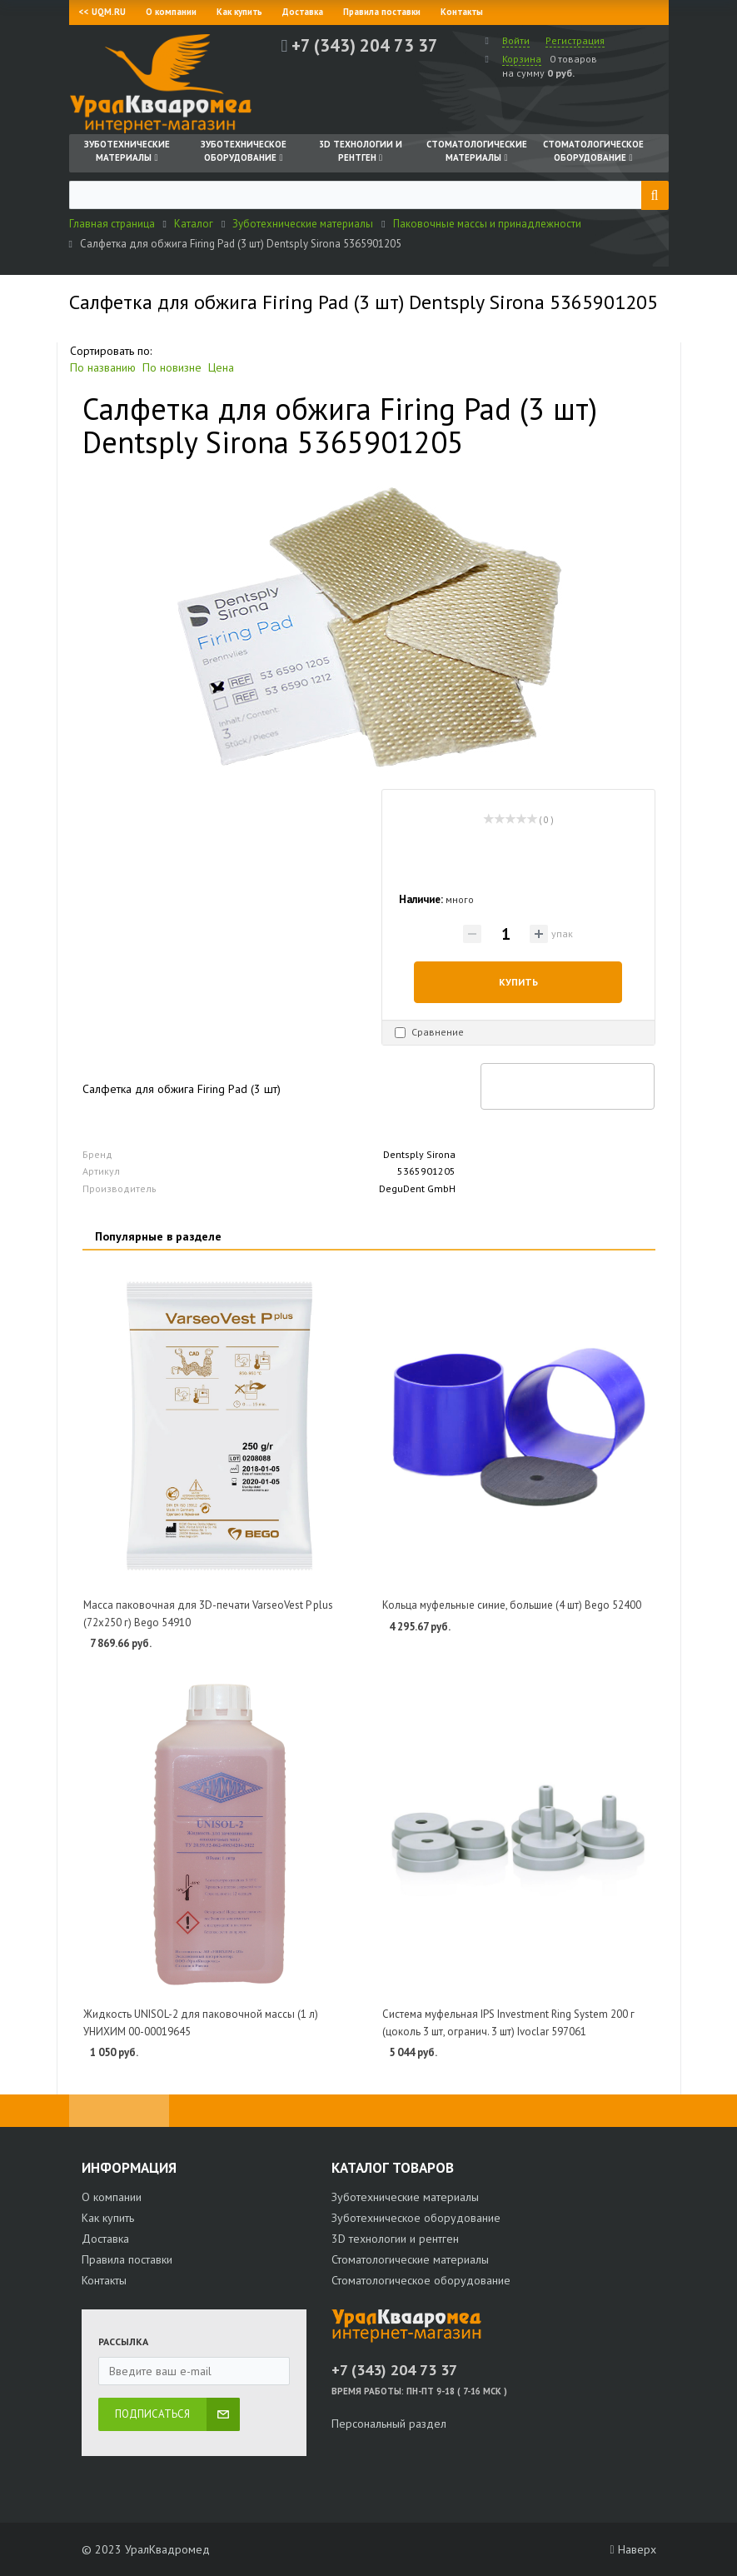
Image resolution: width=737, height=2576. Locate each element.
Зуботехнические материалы (405, 2196)
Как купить (239, 11)
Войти (516, 40)
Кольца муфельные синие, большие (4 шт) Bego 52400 (511, 1605)
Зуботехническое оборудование (415, 2217)
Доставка (302, 11)
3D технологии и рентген (395, 2238)
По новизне (172, 367)
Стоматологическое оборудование (420, 2280)
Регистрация (575, 40)
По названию (103, 367)
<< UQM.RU (102, 11)
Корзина (521, 58)
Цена (221, 367)
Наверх (632, 2549)
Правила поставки (382, 11)
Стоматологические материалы (410, 2259)
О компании (171, 11)
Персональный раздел (388, 2423)
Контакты (462, 11)
